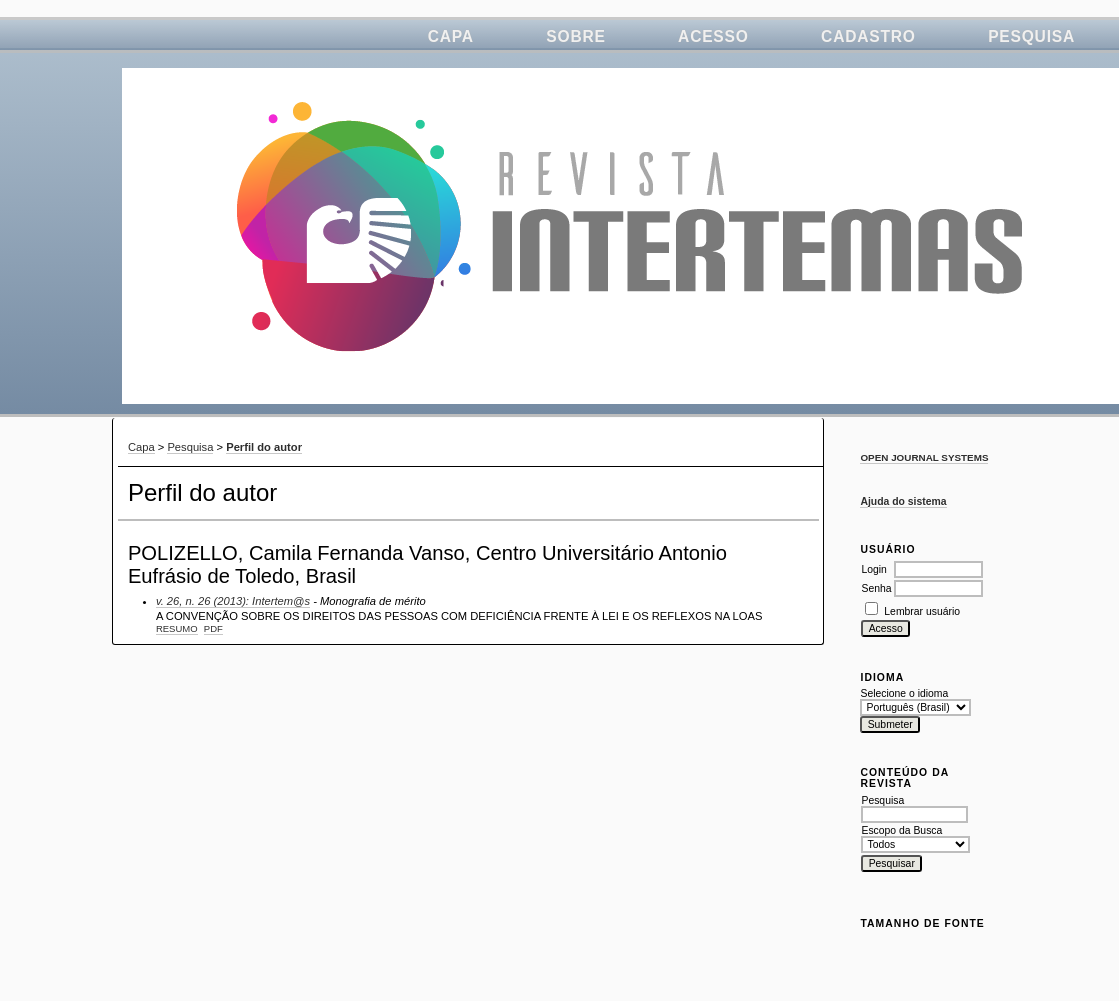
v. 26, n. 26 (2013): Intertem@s (233, 601)
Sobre (575, 36)
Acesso (713, 36)
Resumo (177, 628)
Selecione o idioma (904, 693)
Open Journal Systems (924, 457)
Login (873, 569)
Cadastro (868, 36)
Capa (451, 36)
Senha (876, 588)
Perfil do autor (264, 447)
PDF (213, 628)
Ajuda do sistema (903, 501)
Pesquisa (1031, 36)
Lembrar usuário (922, 611)
